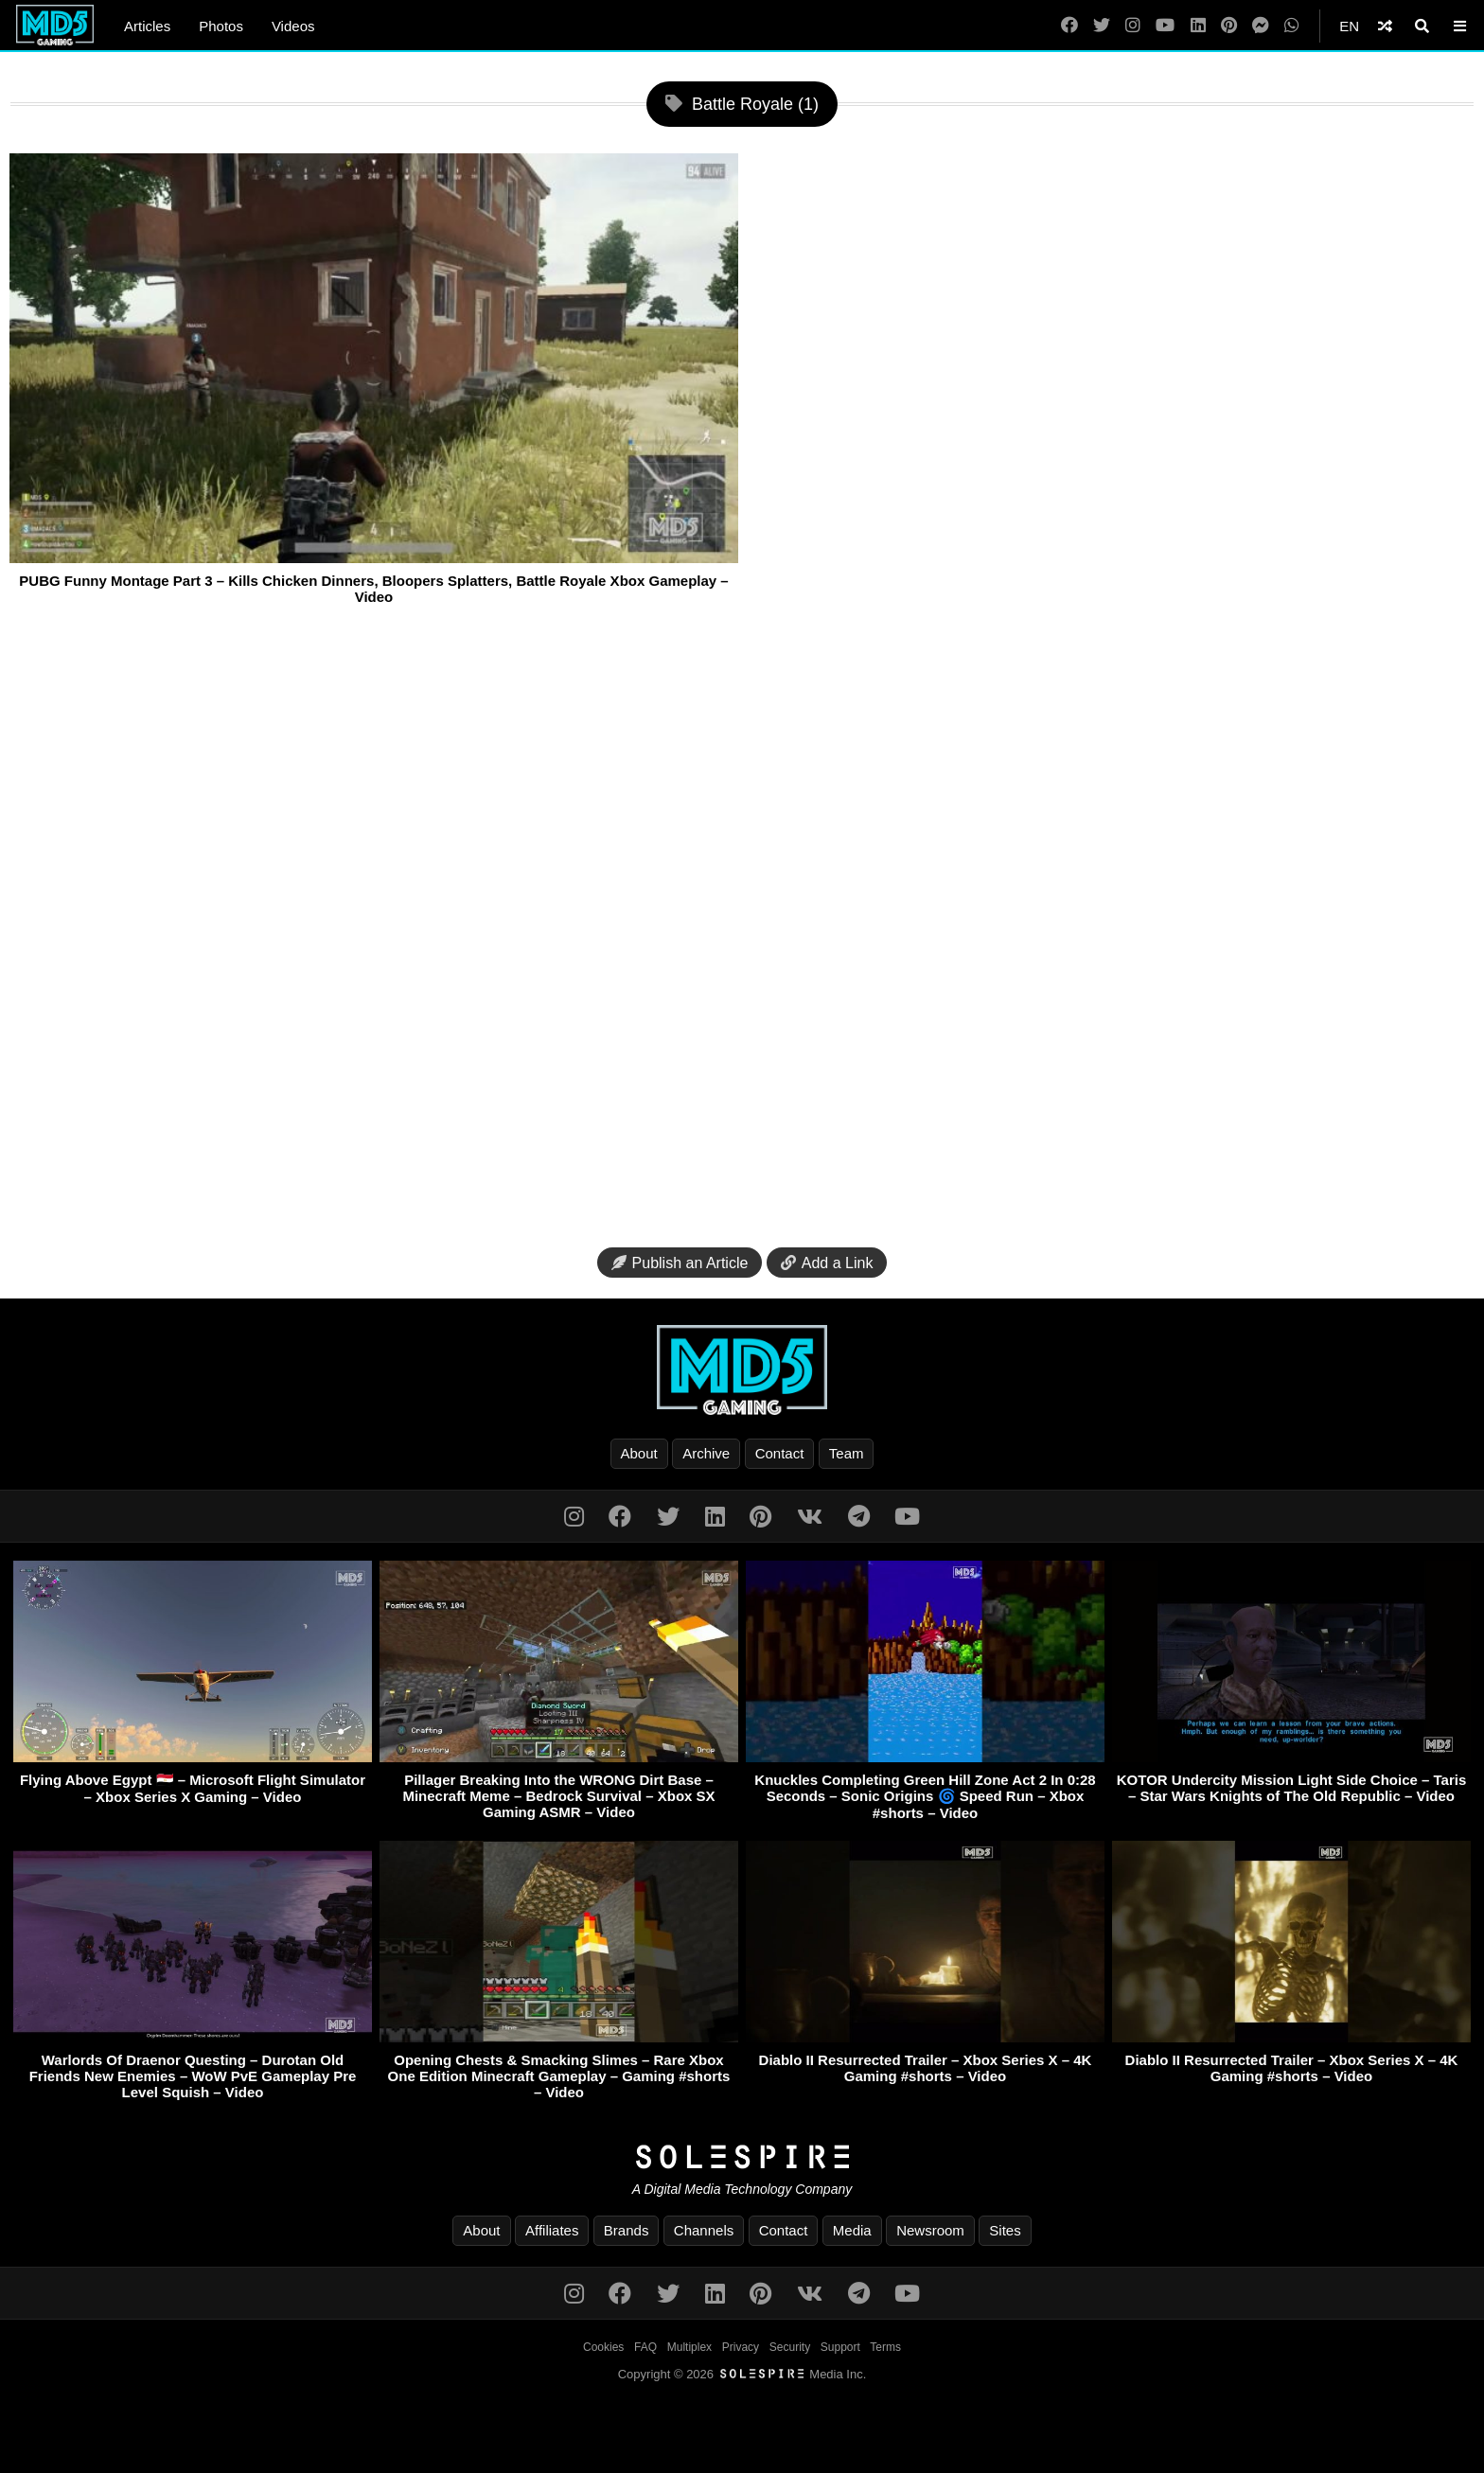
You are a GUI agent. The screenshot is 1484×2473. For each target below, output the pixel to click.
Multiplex (689, 2347)
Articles (147, 26)
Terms (885, 2347)
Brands (626, 2230)
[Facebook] (1069, 26)
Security (789, 2347)
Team (846, 1453)
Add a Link (827, 1263)
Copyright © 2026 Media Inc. (742, 2374)
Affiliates (551, 2230)
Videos (293, 26)
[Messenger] (1260, 26)
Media (852, 2230)
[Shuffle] (1385, 26)
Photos (221, 26)
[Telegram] (859, 1516)
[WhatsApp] (1292, 26)
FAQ (645, 2347)
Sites (1004, 2230)
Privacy (740, 2347)
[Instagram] (1133, 26)
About (639, 1453)
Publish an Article (680, 1263)
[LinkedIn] (1198, 26)
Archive (706, 1453)
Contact (779, 1453)
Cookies (603, 2347)
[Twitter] (1101, 26)
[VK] (809, 1516)
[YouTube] (1165, 26)
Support (840, 2347)
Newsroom (930, 2230)
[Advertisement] (742, 933)
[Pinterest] (1229, 26)
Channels (703, 2230)
